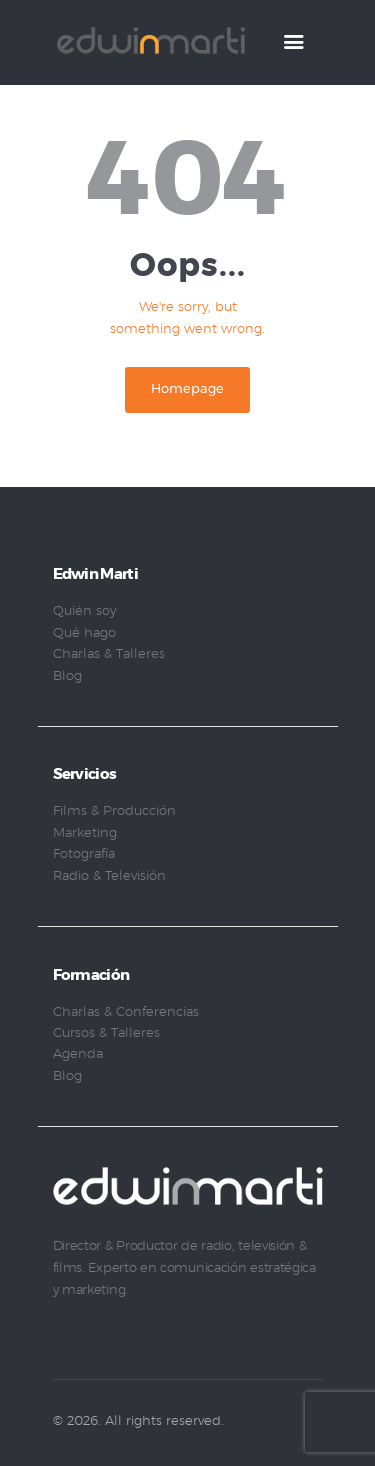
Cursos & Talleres (106, 1033)
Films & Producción (114, 811)
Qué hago (84, 633)
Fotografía (84, 854)
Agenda (78, 1054)
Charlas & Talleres (109, 654)
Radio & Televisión (109, 876)
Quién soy (84, 611)
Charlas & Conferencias (126, 1012)
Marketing (85, 833)
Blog (67, 676)
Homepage (187, 389)
